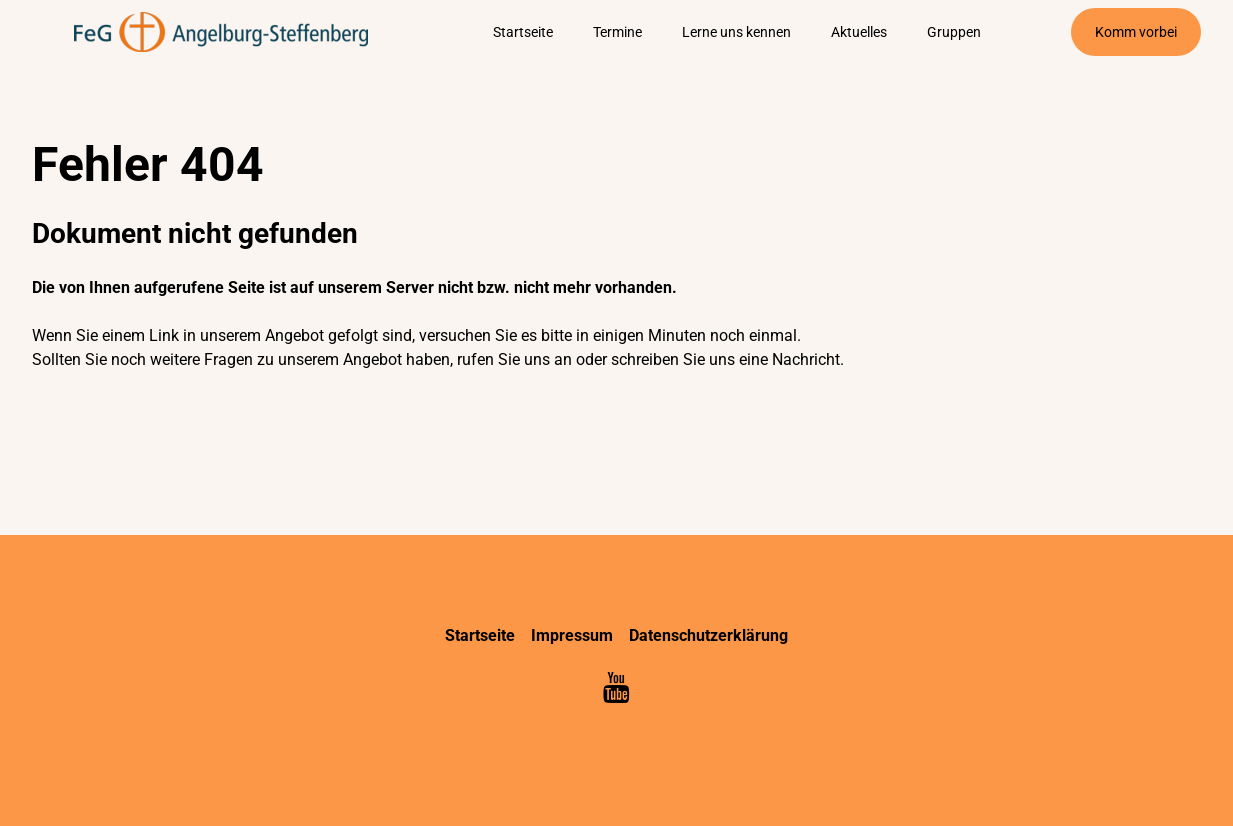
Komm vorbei (1136, 32)
